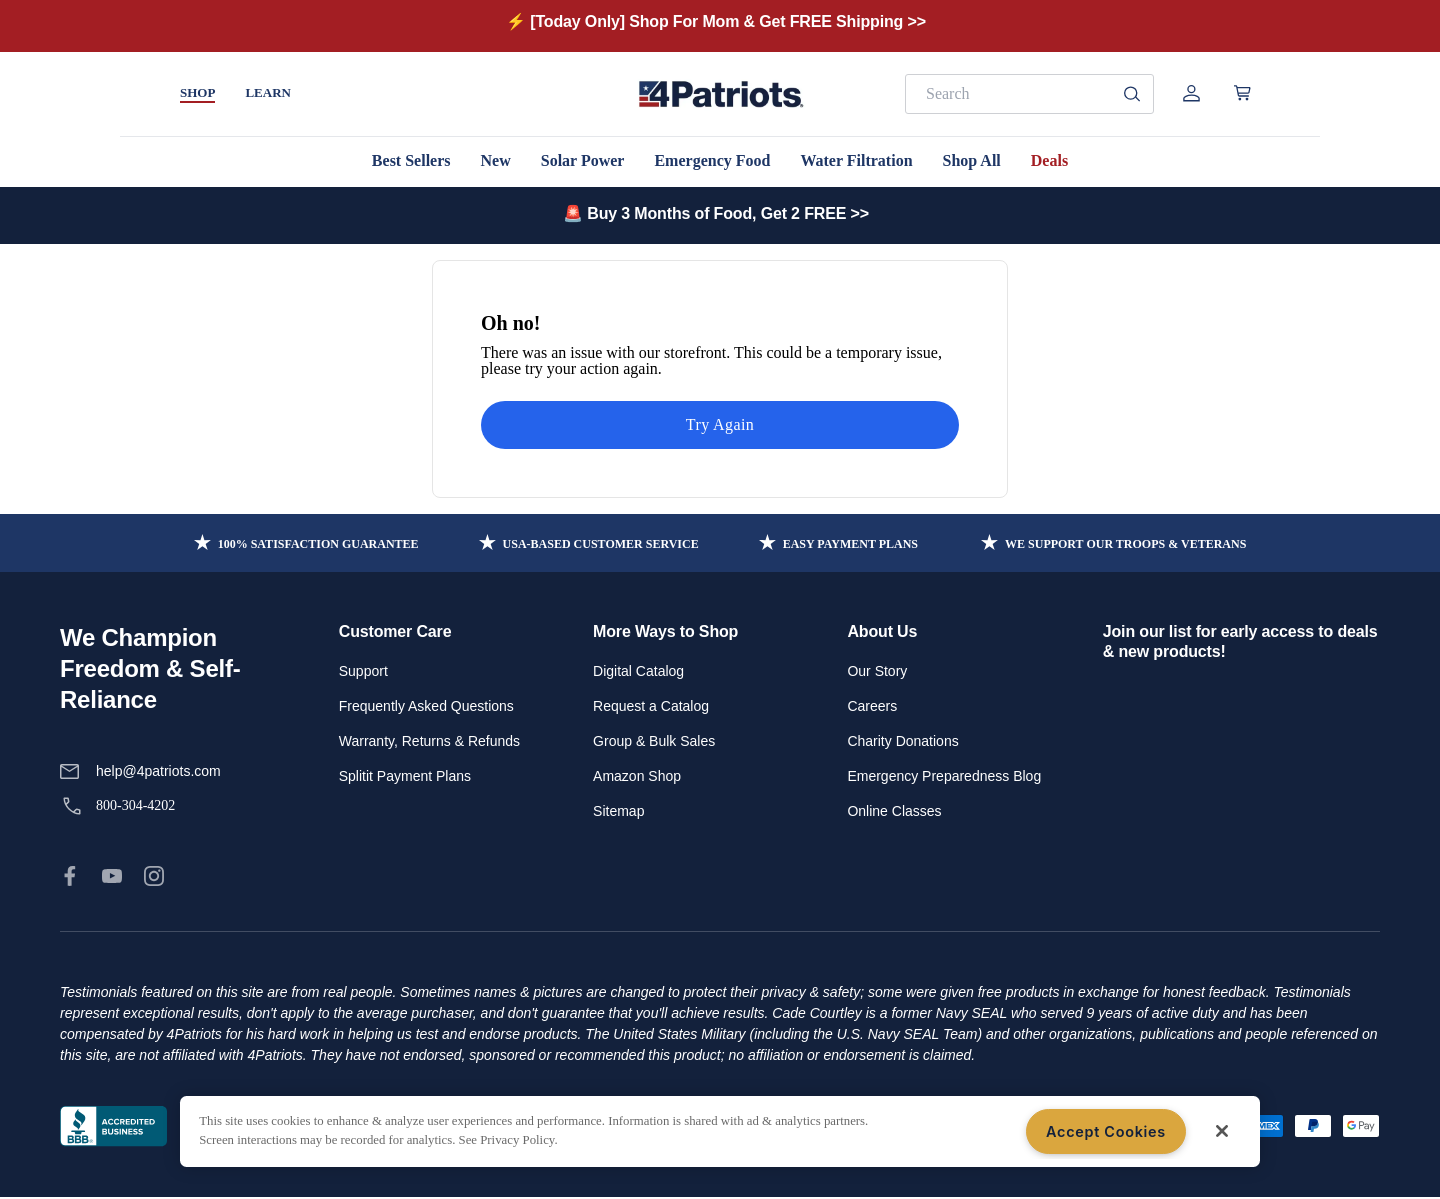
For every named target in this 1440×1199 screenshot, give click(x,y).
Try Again (720, 424)
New (496, 160)
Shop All (972, 160)
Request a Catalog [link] (651, 706)
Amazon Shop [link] (637, 776)
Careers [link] (872, 706)
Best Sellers (411, 160)
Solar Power (583, 160)
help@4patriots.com (158, 771)
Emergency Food (712, 160)
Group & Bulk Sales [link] (654, 741)
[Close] (1222, 1131)
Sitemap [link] (618, 811)
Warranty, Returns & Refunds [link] (429, 741)
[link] (70, 876)
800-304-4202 (135, 805)
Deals (1049, 160)
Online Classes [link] (894, 811)
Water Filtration (856, 160)
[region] (720, 1131)
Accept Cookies (1106, 1131)
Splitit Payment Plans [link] (405, 776)
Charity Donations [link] (902, 741)
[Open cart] (1242, 93)
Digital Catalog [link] (638, 671)
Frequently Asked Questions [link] (426, 706)
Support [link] (363, 671)
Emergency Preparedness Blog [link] (944, 776)
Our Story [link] (877, 671)
